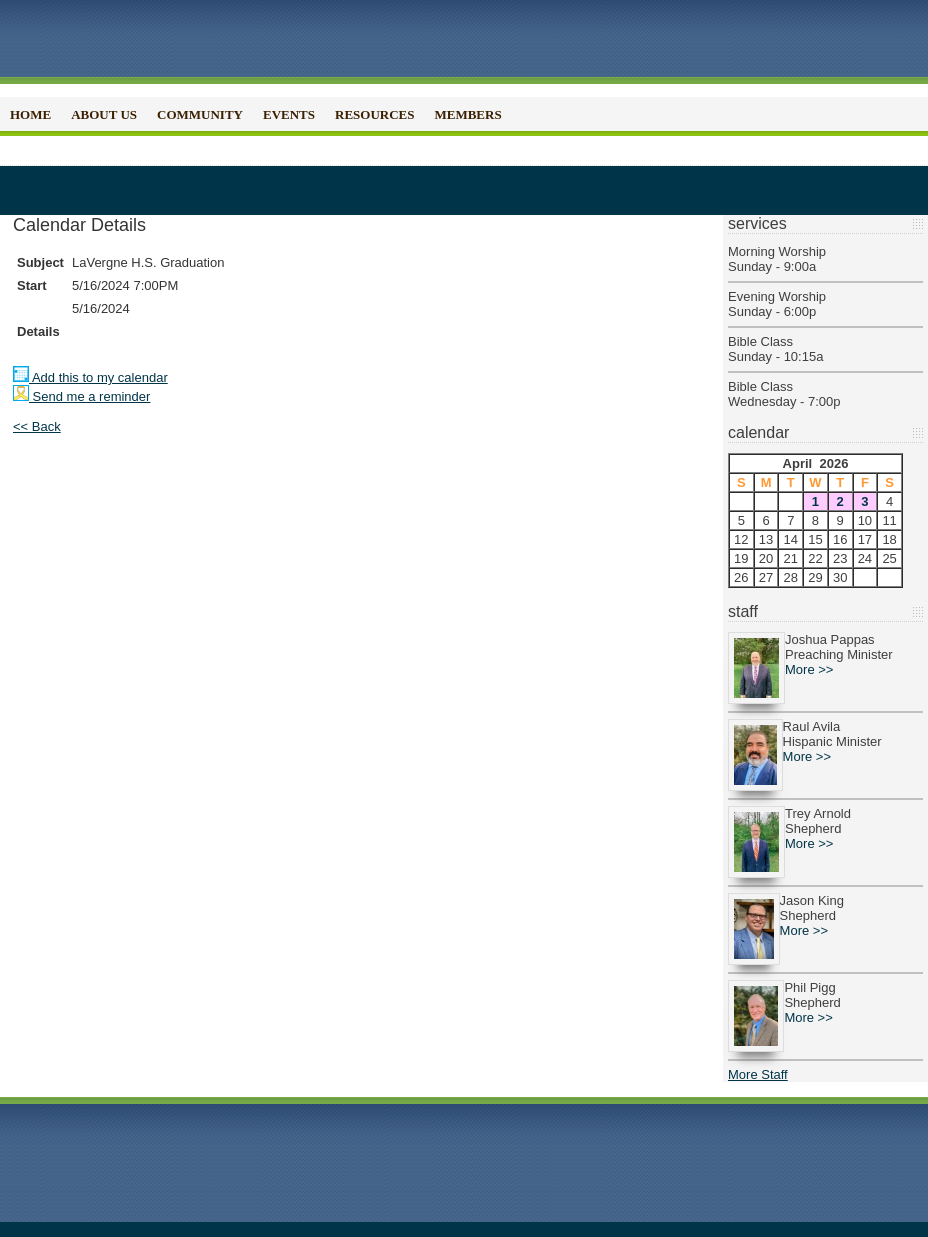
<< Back (37, 426)
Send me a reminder (81, 396)
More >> (809, 669)
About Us (104, 114)
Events (289, 114)
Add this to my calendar (90, 377)
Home (30, 114)
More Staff (758, 1074)
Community (200, 114)
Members (467, 114)
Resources (374, 114)
